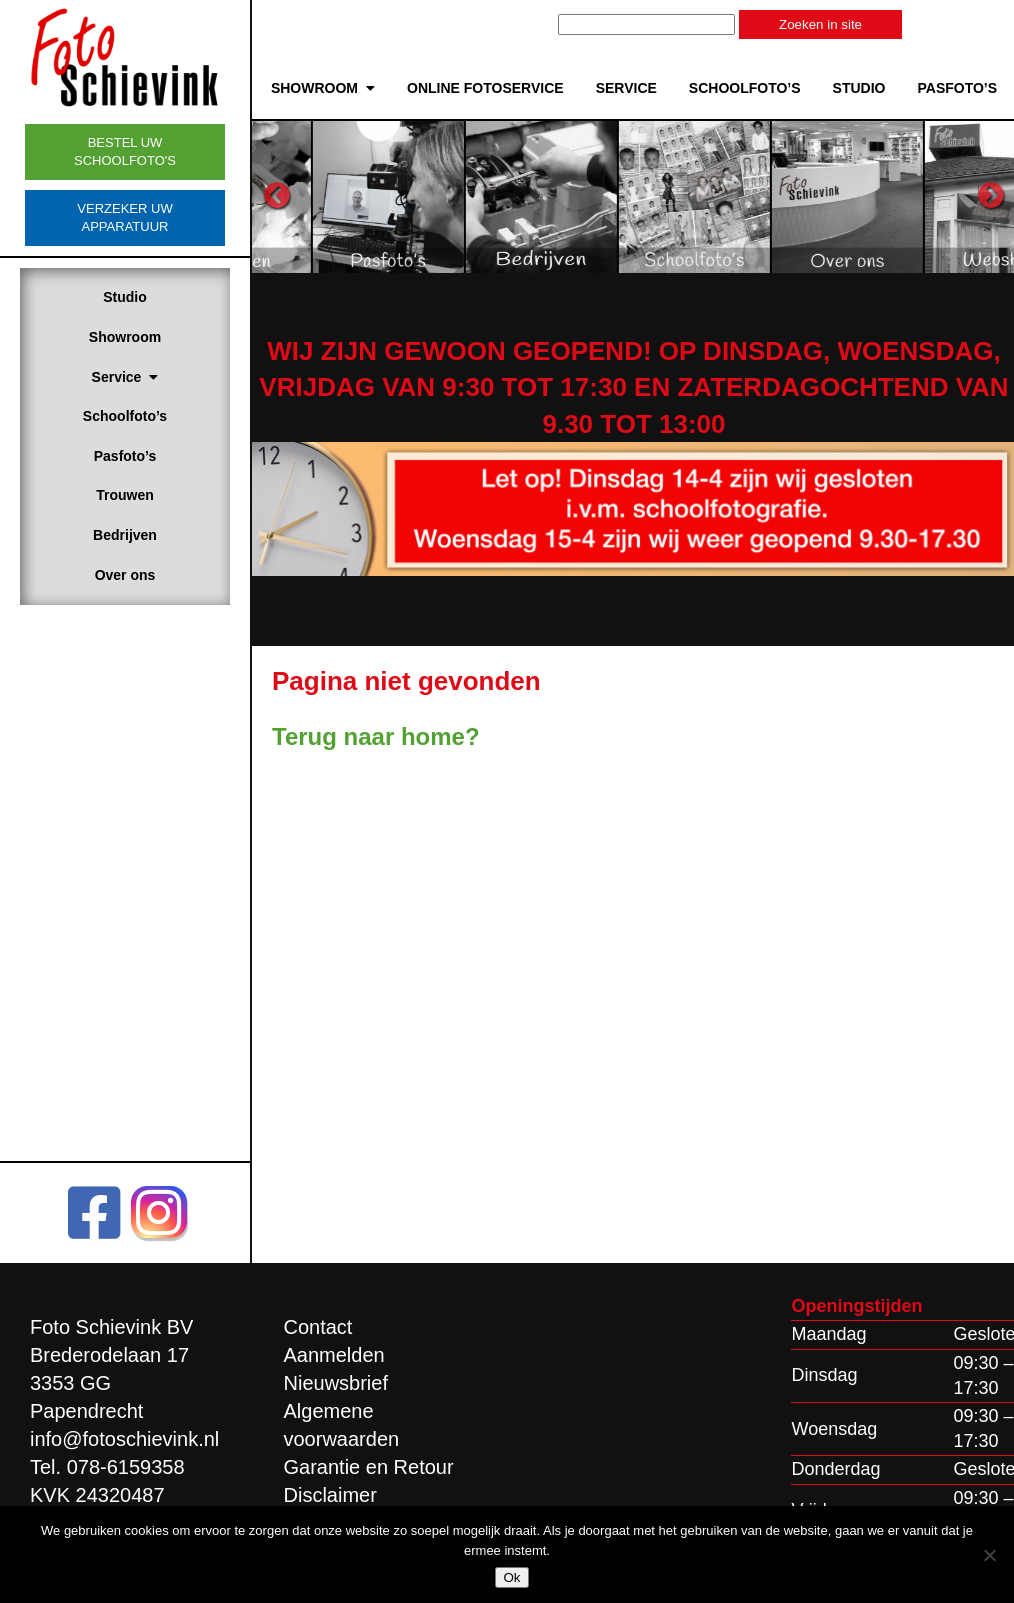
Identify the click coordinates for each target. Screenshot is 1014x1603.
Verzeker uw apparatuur (124, 217)
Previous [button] (277, 196)
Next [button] (991, 196)
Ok (511, 1577)
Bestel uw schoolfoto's (125, 151)
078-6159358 (126, 1467)
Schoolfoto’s (125, 416)
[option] (444, 196)
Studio (125, 297)
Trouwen (125, 495)
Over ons (125, 575)
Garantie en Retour (369, 1467)
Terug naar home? (376, 736)
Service (125, 377)
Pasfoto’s (125, 456)
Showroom (125, 337)
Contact (318, 1327)
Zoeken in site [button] (820, 24)
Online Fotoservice (485, 88)
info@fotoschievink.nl (124, 1439)
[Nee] (989, 1555)
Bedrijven (125, 535)
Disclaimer (330, 1495)
